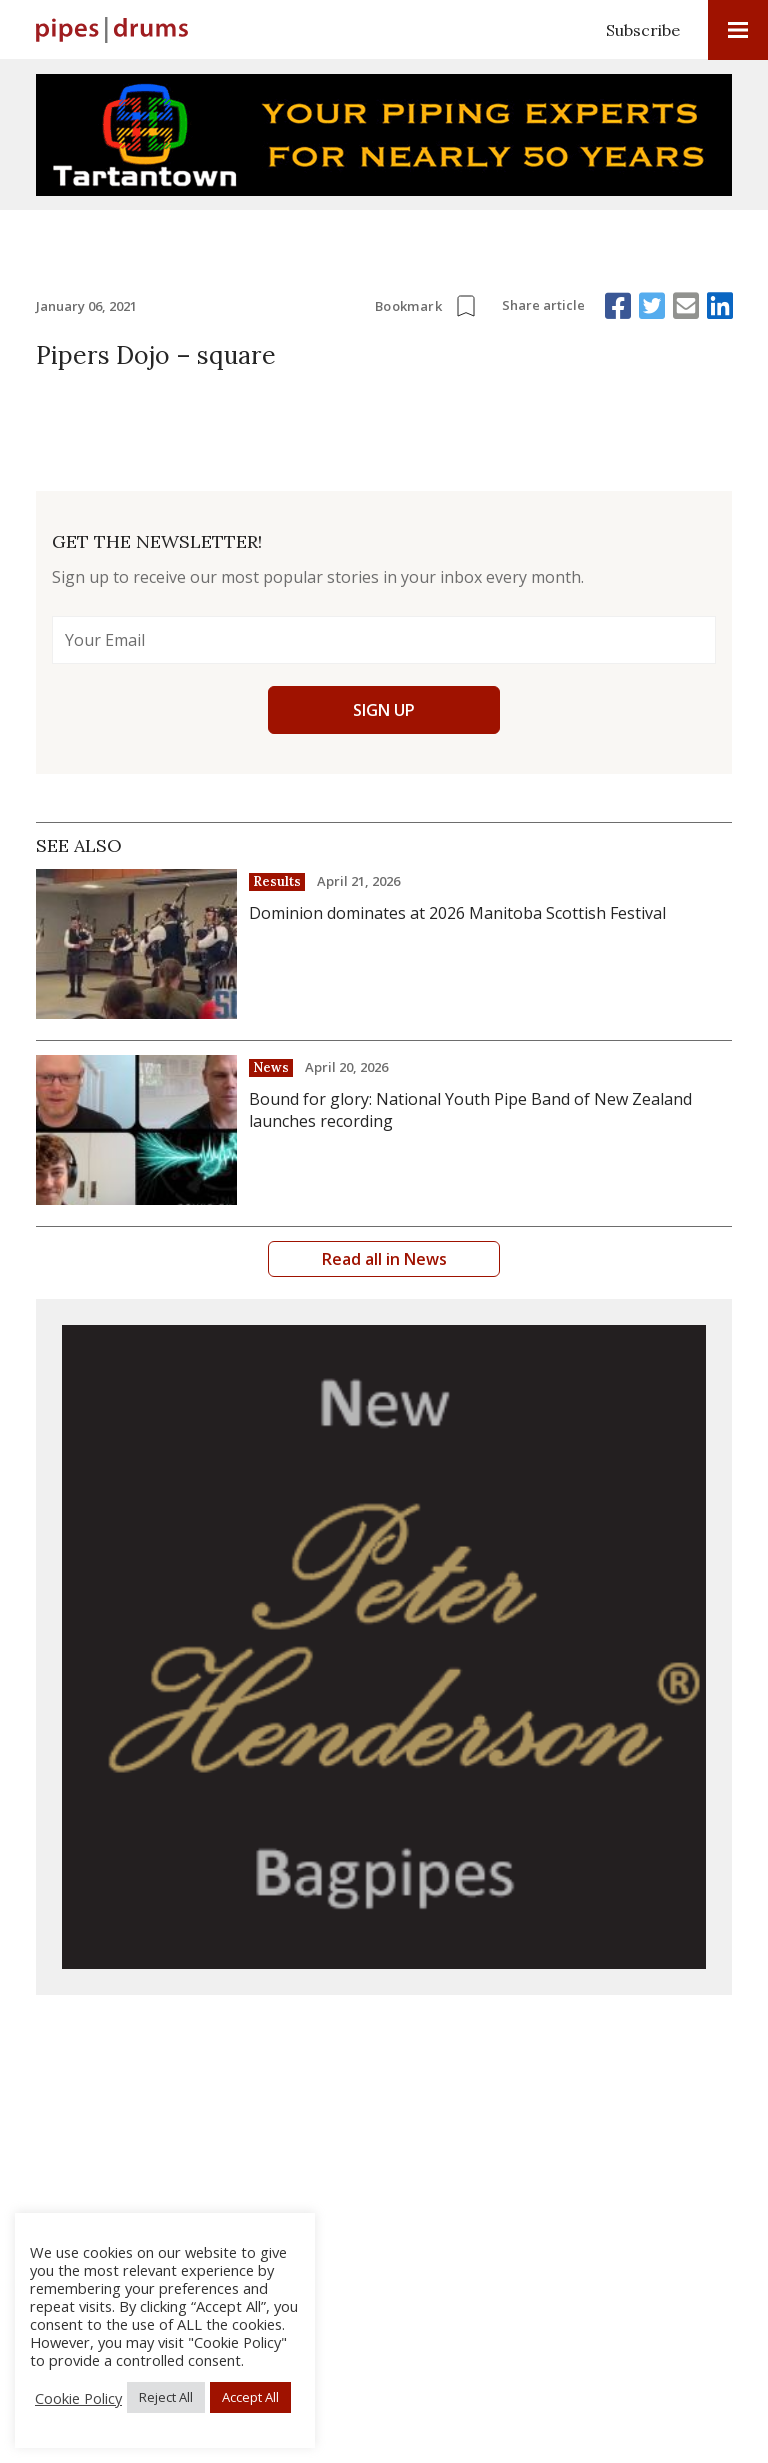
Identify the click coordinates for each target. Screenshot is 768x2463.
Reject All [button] (166, 2397)
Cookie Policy (78, 2398)
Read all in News (384, 1259)
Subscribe (643, 30)
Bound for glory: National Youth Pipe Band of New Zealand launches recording (470, 1110)
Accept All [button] (250, 2397)
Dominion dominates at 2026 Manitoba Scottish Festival (457, 913)
